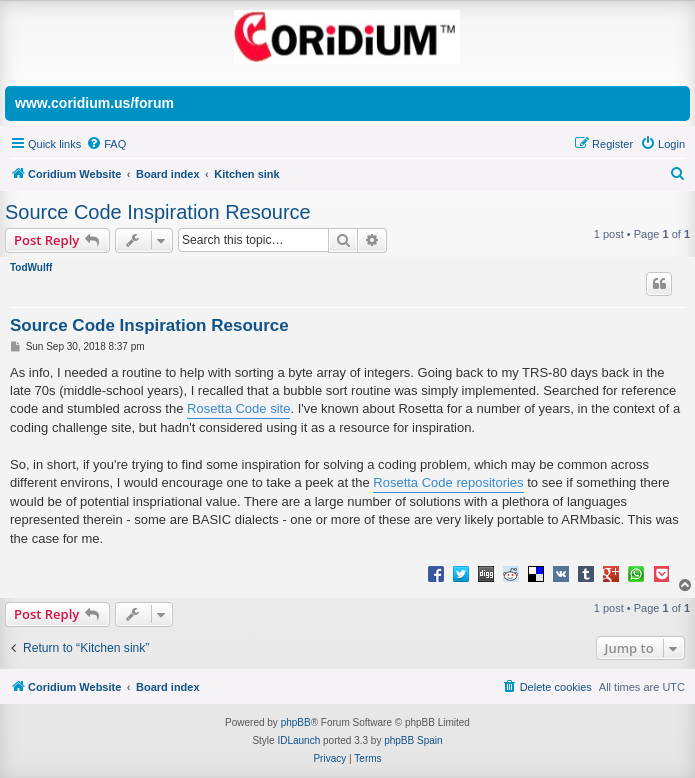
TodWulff (31, 267)
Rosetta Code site (238, 408)
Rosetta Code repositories (448, 482)
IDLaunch (298, 740)
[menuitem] (106, 144)
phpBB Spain (413, 740)
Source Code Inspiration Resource (158, 212)
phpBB (296, 722)
